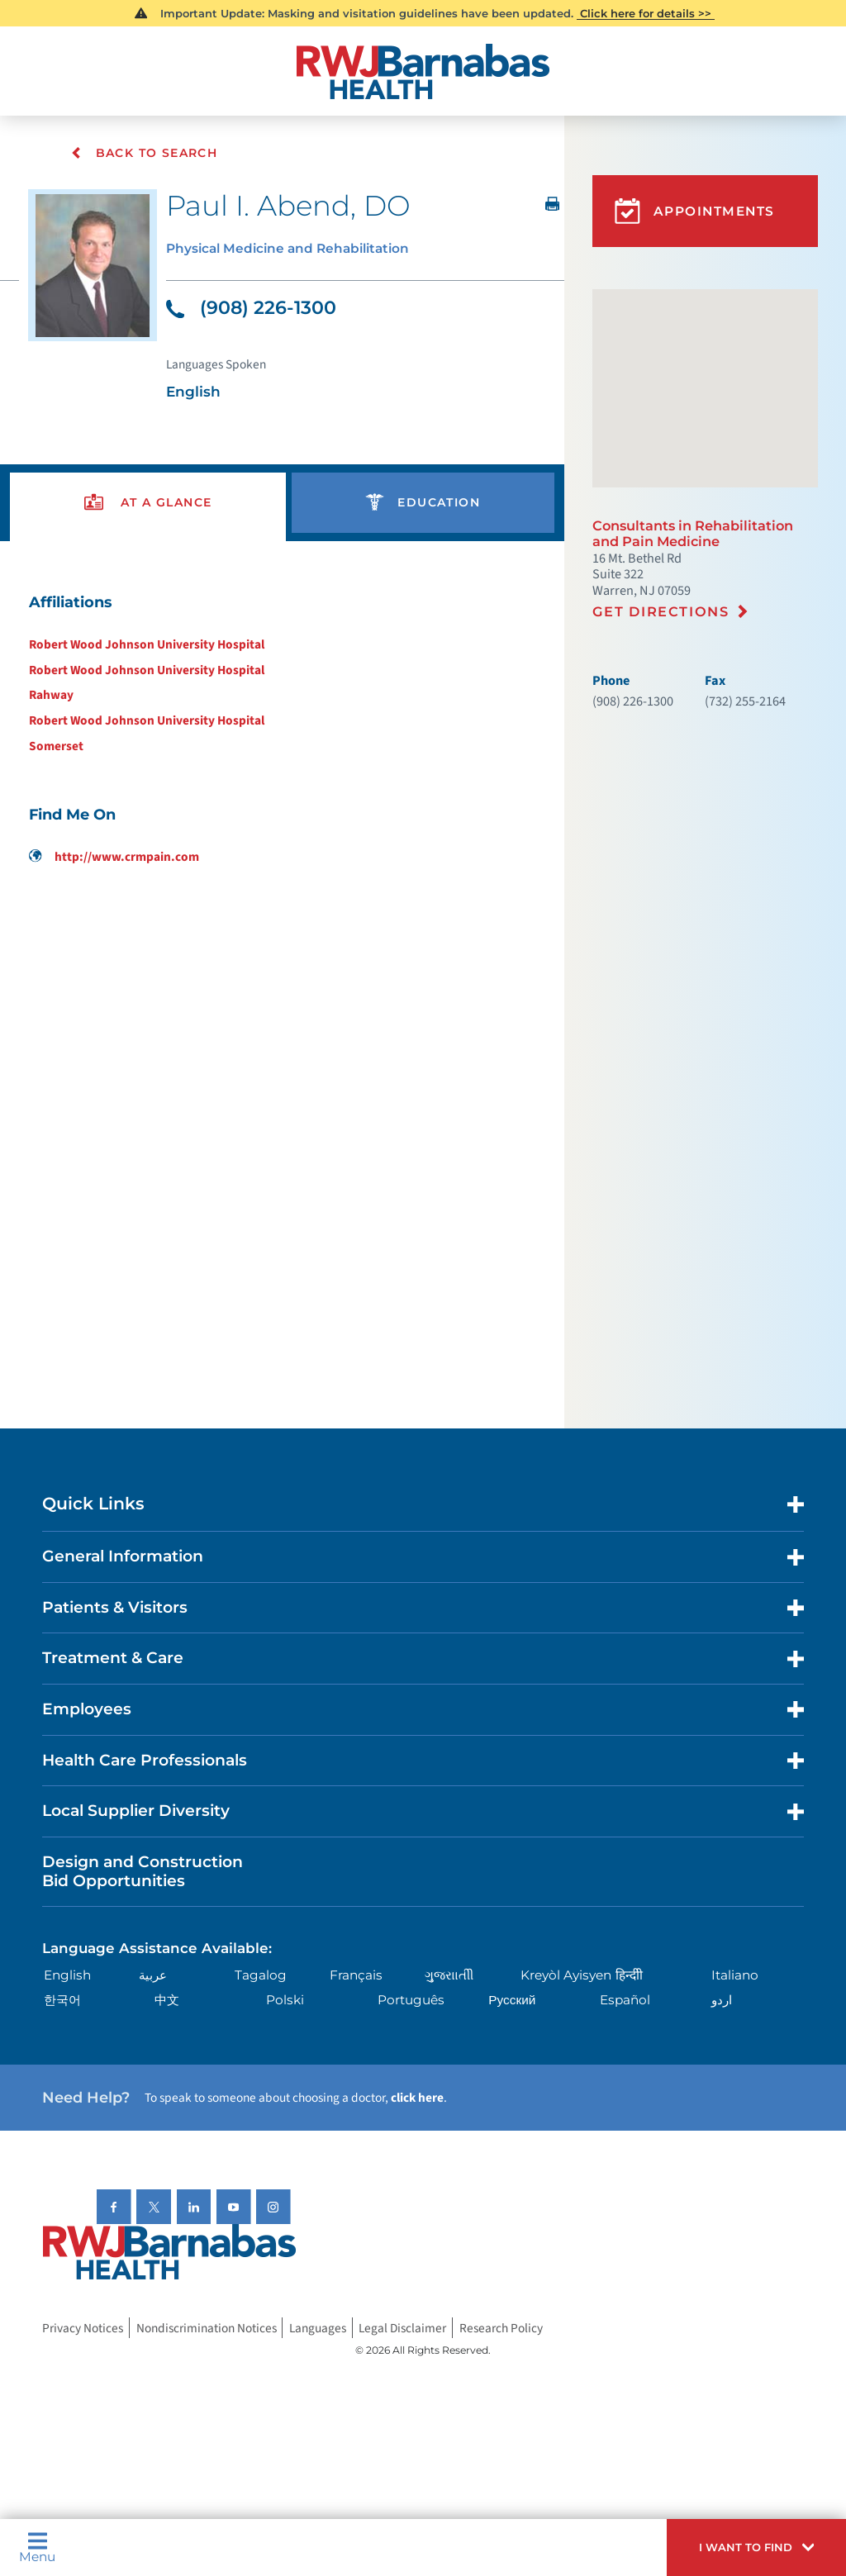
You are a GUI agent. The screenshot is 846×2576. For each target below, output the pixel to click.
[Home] (423, 71)
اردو (721, 2001)
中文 (166, 2001)
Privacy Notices (82, 2328)
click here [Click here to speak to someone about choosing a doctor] (417, 2098)
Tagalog (261, 1976)
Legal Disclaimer (402, 2328)
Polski (285, 2001)
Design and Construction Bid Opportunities (142, 1872)
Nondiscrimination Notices (206, 2328)
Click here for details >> (646, 13)
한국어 (62, 2001)
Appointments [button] (695, 211)
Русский (511, 2001)
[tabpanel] (282, 729)
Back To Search (145, 152)
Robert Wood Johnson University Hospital (146, 645)
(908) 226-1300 (251, 308)
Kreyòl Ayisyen (565, 1976)
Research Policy (501, 2328)
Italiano (734, 1976)
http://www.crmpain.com (114, 857)
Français (356, 1976)
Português (411, 2001)
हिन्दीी (629, 1976)
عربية (153, 1976)
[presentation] (148, 503)
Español (625, 2001)
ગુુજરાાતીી (449, 1976)
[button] (756, 2547)
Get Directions (661, 611)
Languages (317, 2328)
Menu (37, 2547)
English (67, 1976)
